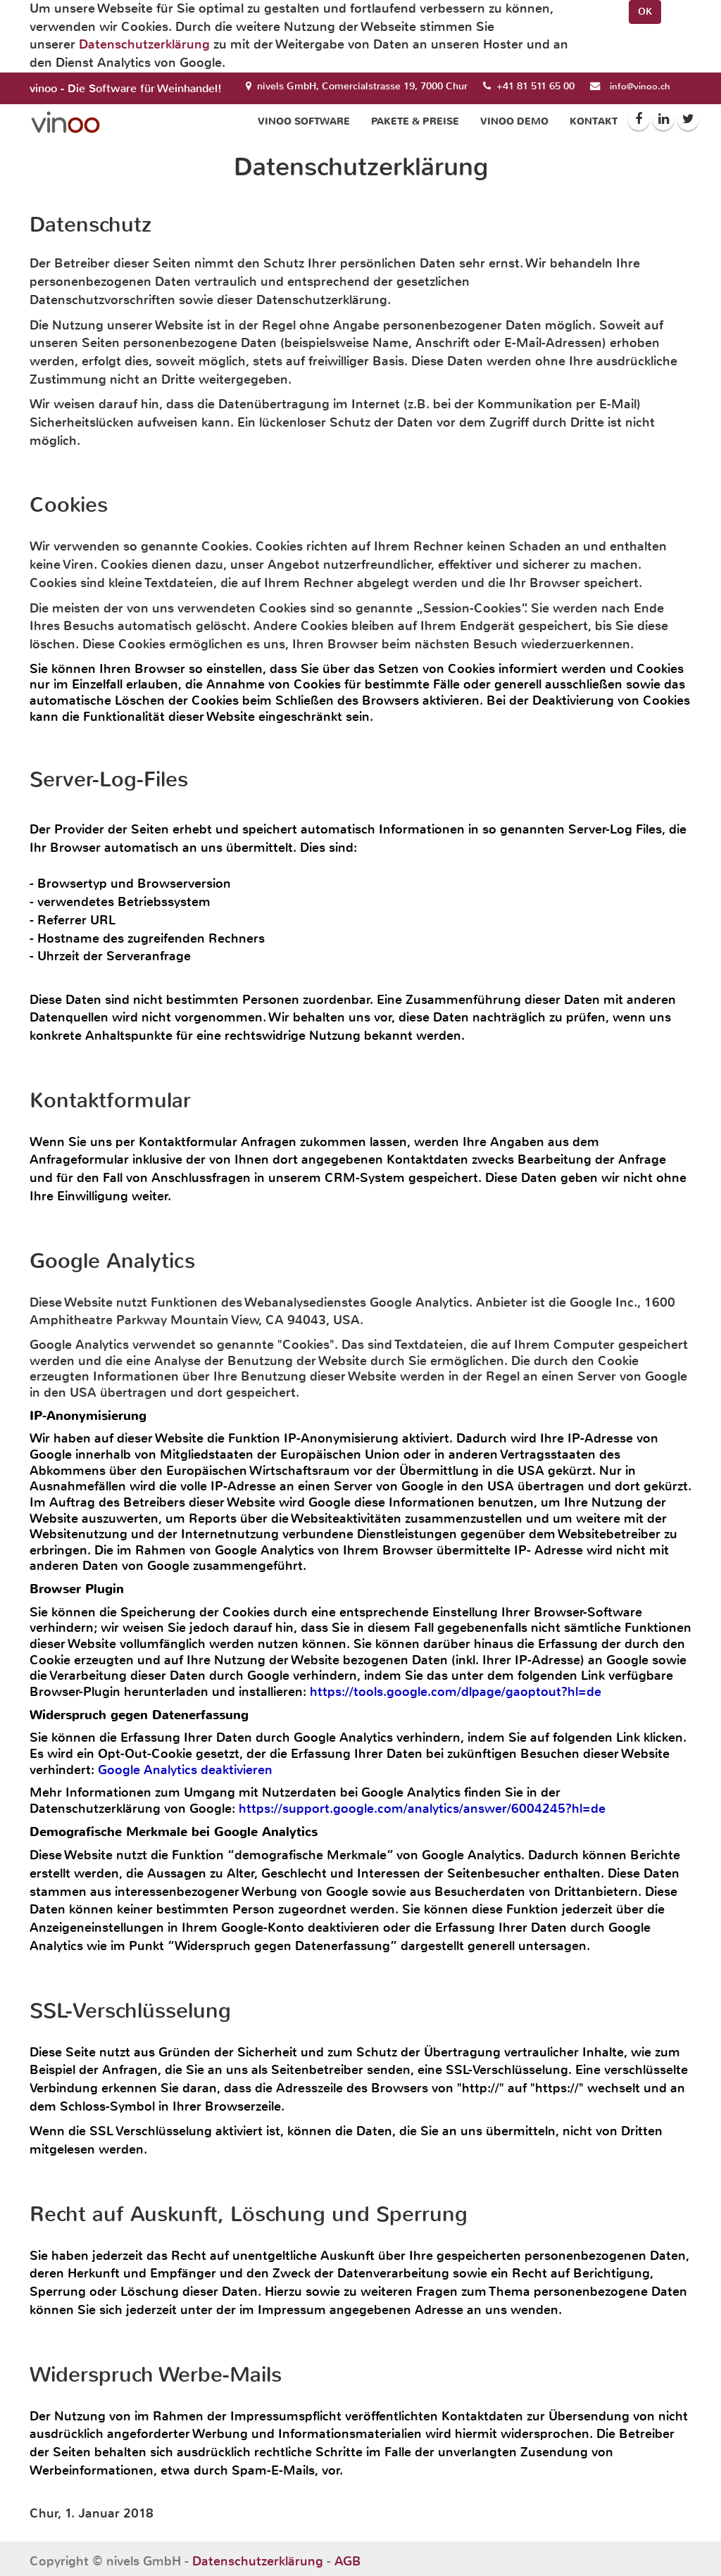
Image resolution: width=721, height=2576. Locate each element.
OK (645, 11)
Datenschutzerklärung (144, 44)
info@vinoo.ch (640, 86)
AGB (347, 2561)
